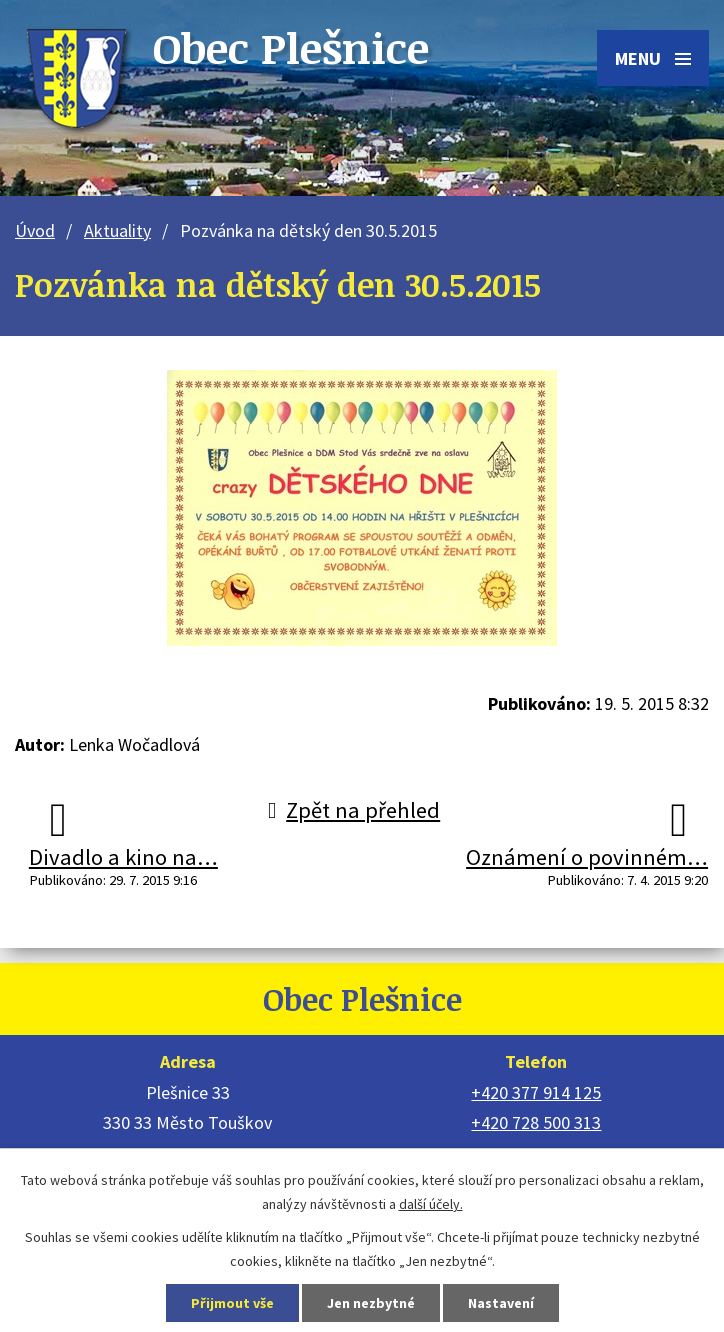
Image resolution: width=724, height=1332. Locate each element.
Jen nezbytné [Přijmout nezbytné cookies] (371, 1303)
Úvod (35, 230)
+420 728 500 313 (536, 1122)
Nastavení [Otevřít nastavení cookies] (501, 1303)
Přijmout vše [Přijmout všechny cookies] (232, 1303)
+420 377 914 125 (536, 1092)
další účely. (431, 1204)
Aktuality (117, 230)
